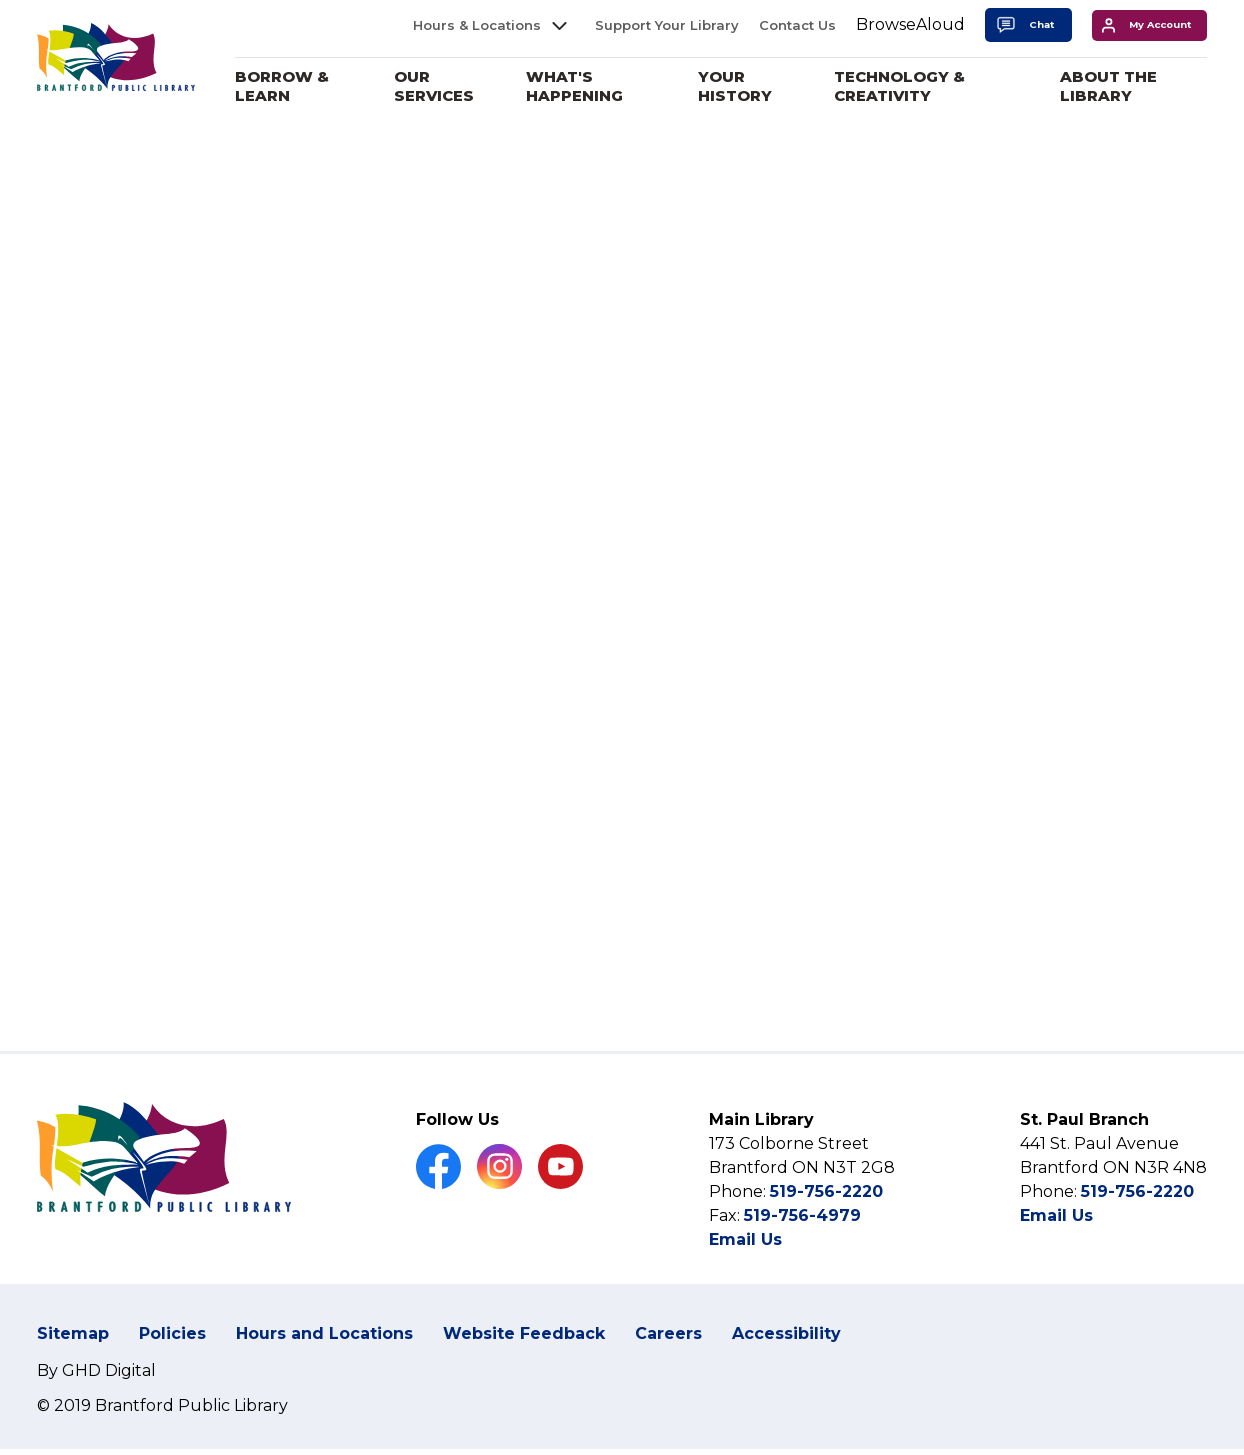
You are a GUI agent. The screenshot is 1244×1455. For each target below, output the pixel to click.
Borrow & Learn (304, 86)
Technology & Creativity (908, 86)
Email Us (745, 1271)
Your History (747, 86)
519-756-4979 (802, 1247)
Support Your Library (667, 25)
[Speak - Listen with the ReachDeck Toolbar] (910, 25)
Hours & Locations (477, 25)
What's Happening (590, 86)
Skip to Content (0, 0)
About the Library (1112, 86)
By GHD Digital (96, 1401)
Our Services (453, 86)
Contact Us (797, 25)
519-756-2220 (826, 1223)
